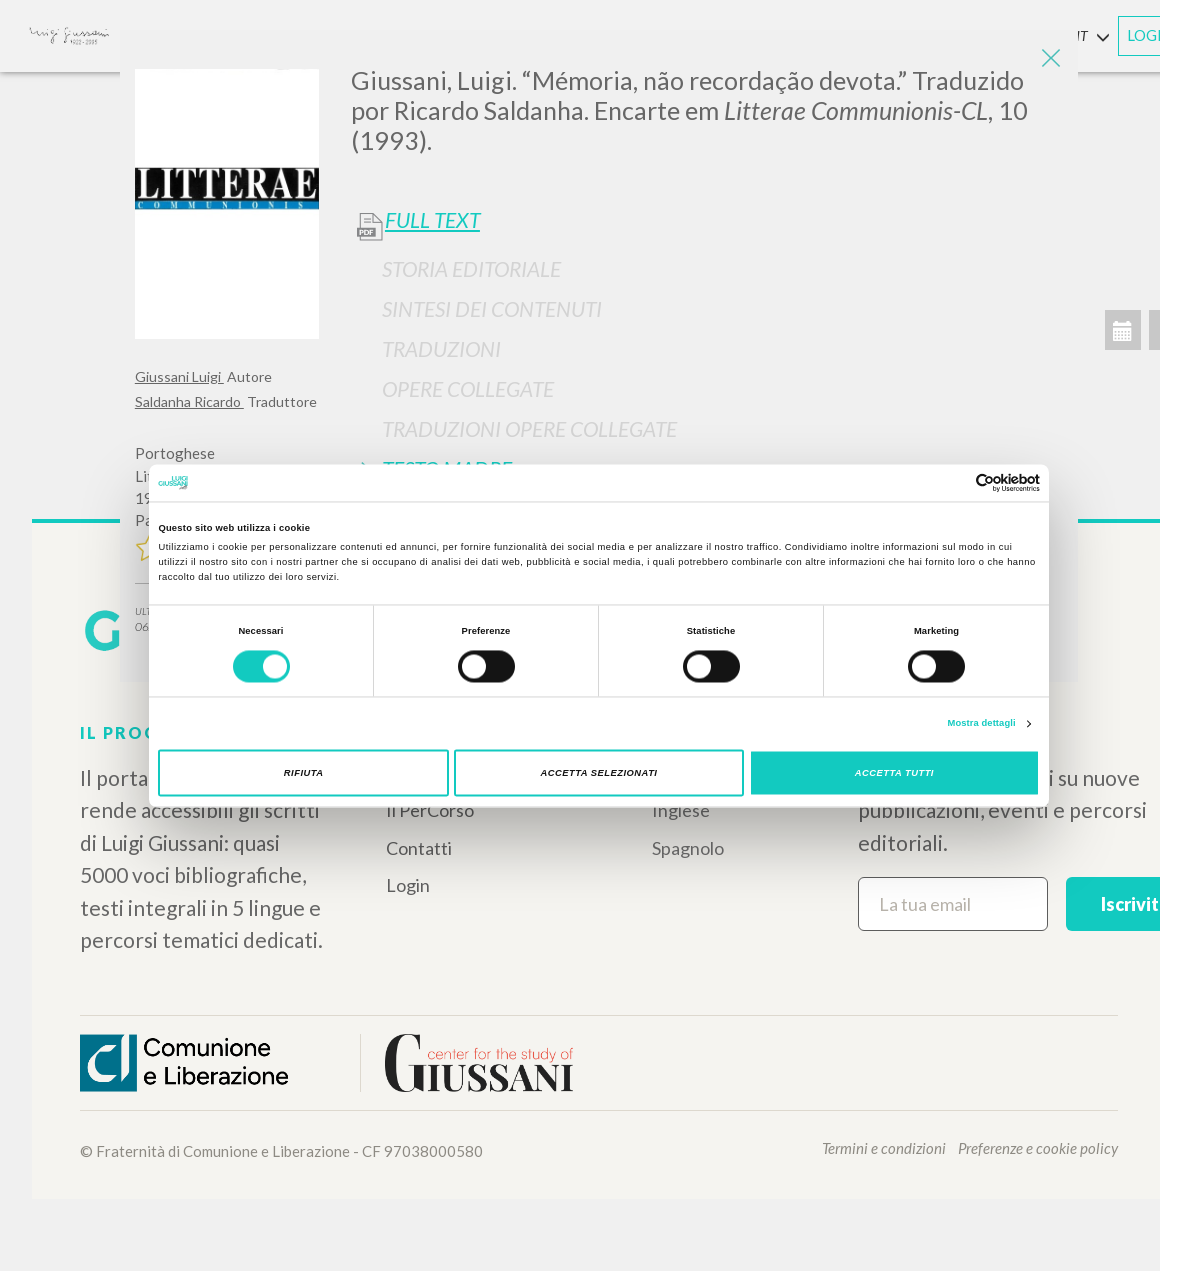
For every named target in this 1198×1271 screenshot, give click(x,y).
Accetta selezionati (599, 773)
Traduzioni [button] (441, 348)
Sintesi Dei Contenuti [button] (492, 308)
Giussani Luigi (179, 376)
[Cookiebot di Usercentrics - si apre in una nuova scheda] (952, 482)
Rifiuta (304, 773)
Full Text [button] (432, 220)
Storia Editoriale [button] (471, 268)
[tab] (707, 268)
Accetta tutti (894, 773)
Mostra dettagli (982, 724)
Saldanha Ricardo (189, 401)
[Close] (1048, 60)
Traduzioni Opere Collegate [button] (529, 428)
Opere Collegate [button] (468, 388)
